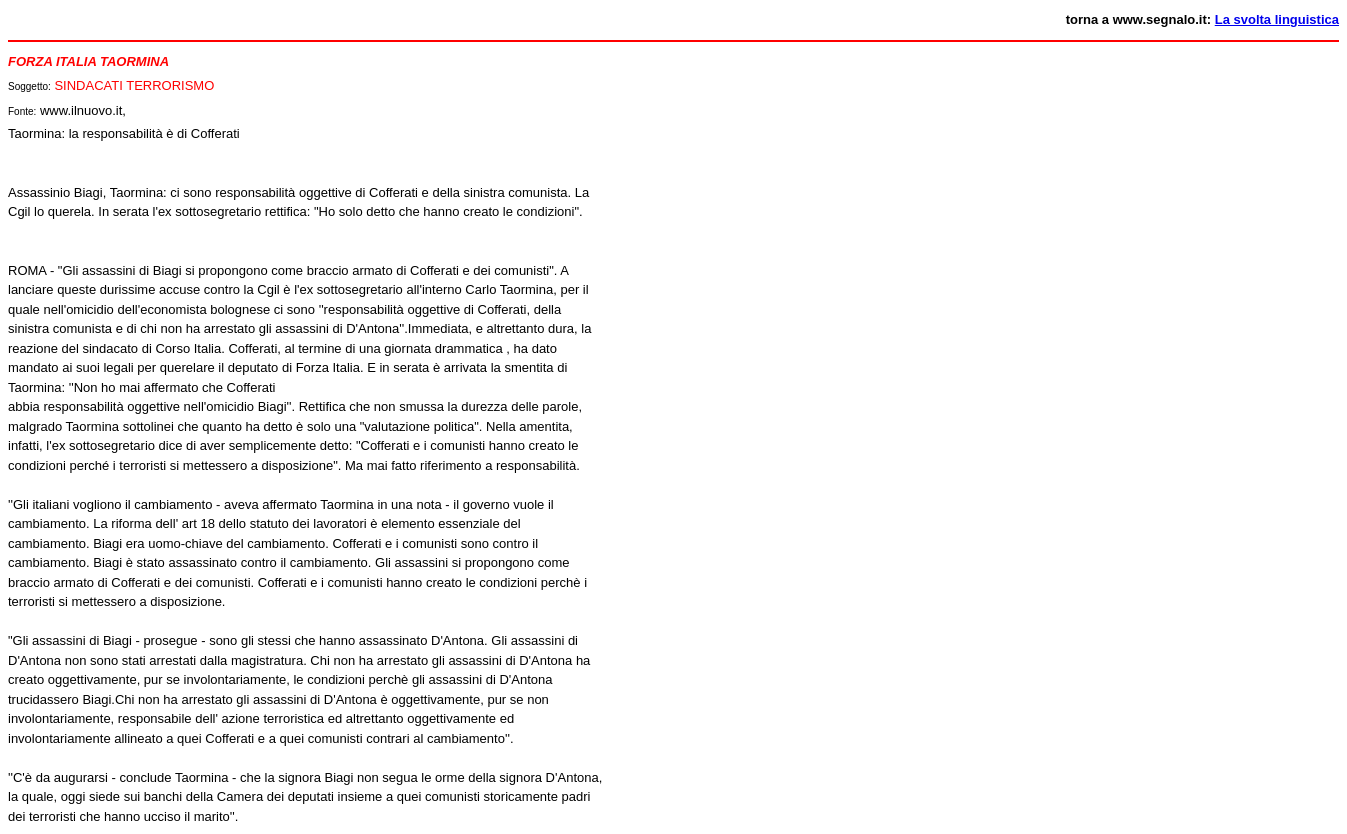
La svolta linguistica (1277, 19)
